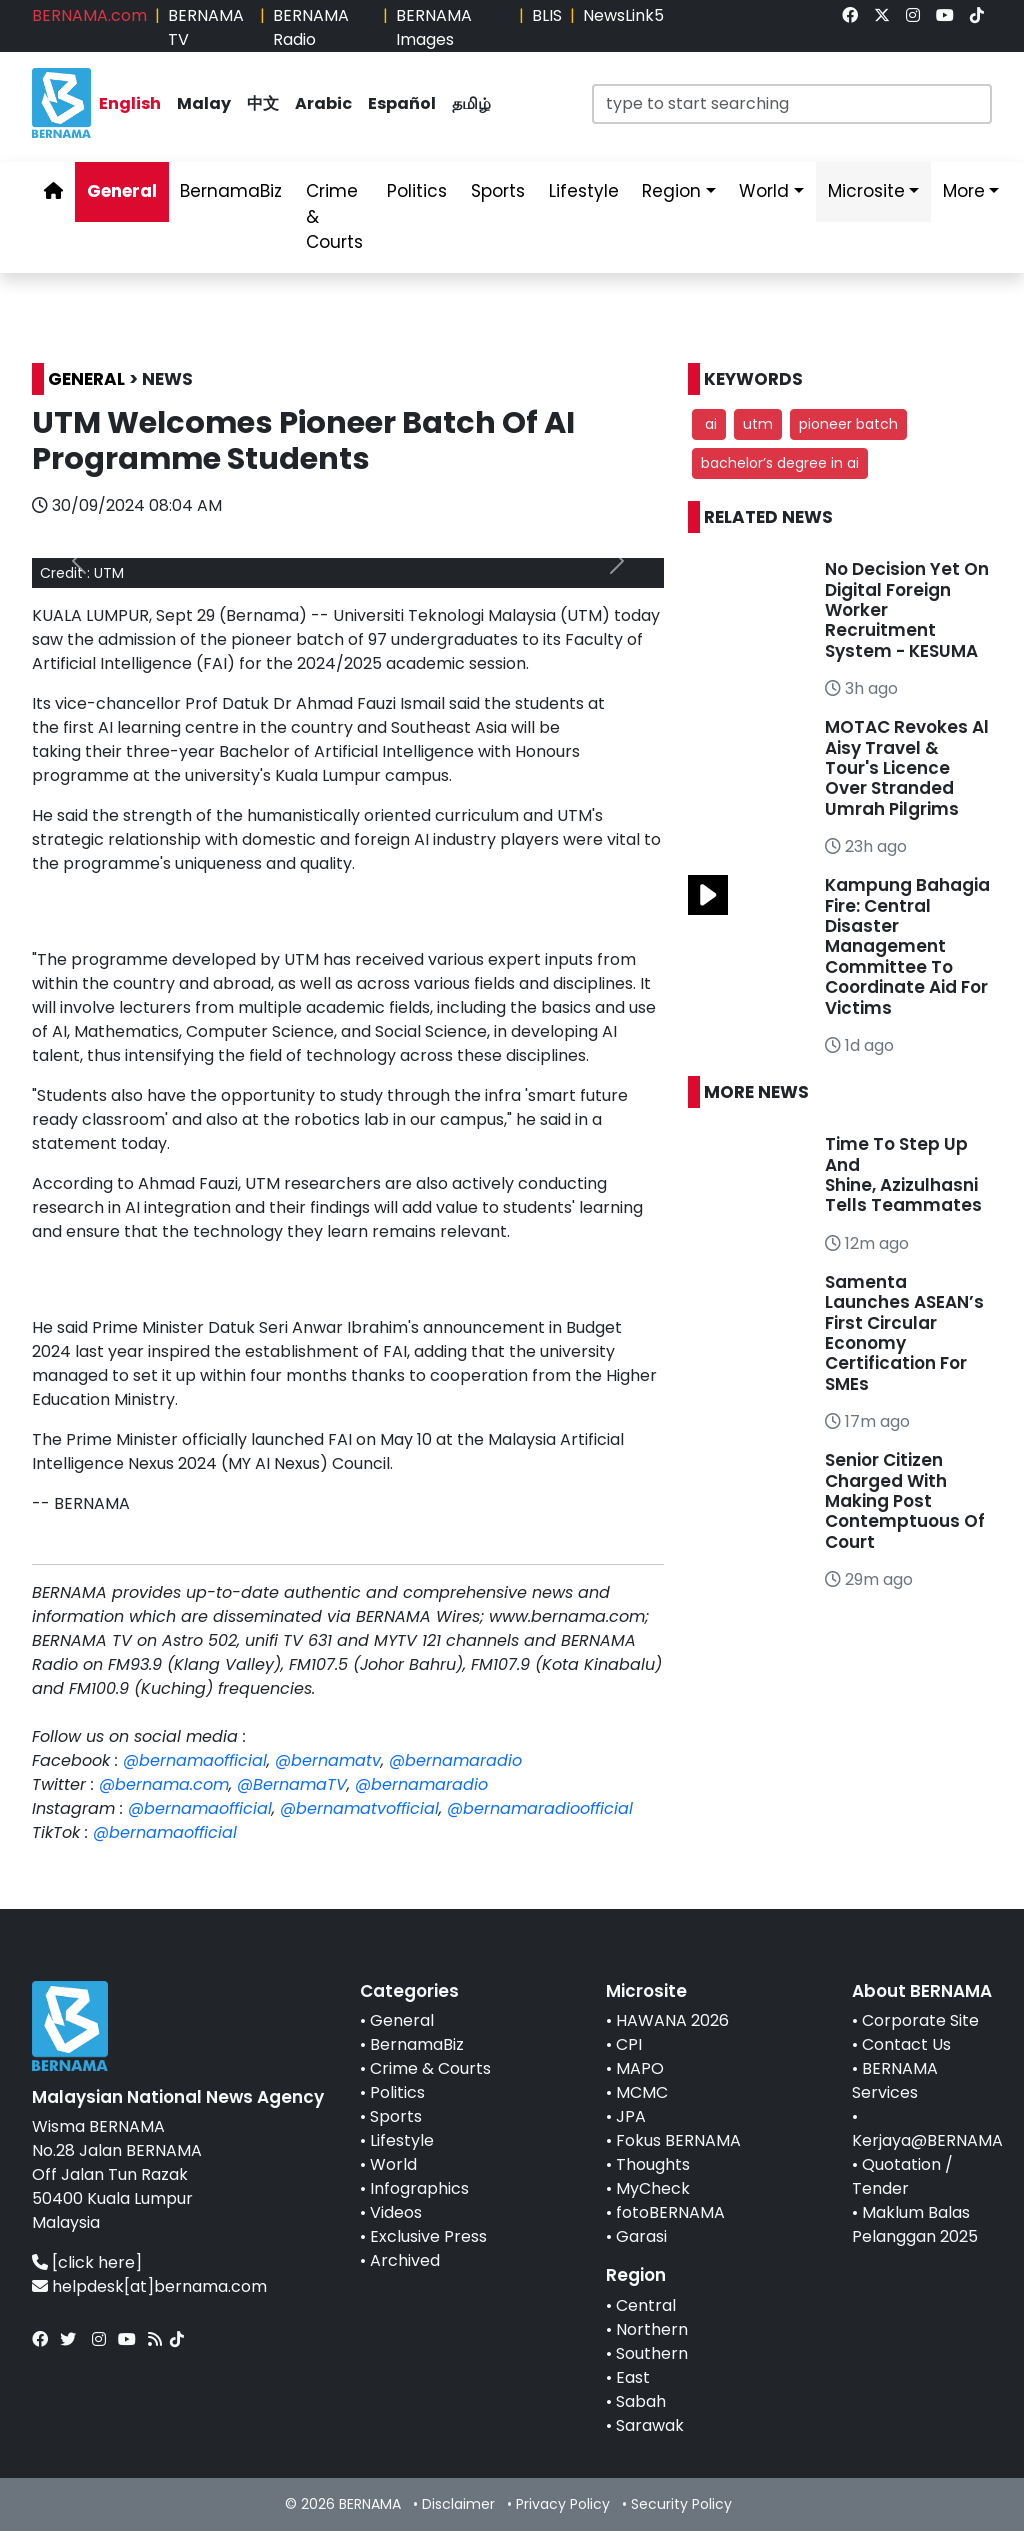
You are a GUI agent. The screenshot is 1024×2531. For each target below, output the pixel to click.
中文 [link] (263, 103)
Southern (652, 2353)
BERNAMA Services (895, 2080)
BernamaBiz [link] (231, 191)
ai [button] (709, 424)
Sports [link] (498, 191)
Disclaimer (458, 2504)
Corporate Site (920, 2020)
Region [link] (671, 191)
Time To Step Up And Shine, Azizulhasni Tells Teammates (903, 1174)
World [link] (764, 191)
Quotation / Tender (902, 2176)
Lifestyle (402, 2140)
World (393, 2164)
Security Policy (681, 2504)
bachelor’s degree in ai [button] (780, 463)
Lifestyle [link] (584, 191)
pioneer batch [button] (848, 424)
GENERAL (86, 379)
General (402, 2020)
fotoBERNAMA (670, 2212)
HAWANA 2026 (672, 2020)
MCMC (642, 2092)
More (964, 191)
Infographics (419, 2188)
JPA (631, 2116)
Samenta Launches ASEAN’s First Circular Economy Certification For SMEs (904, 1333)
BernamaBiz (417, 2044)
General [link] (122, 191)
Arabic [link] (323, 103)
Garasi (641, 2236)
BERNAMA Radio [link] (311, 27)
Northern (652, 2329)
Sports (396, 2116)
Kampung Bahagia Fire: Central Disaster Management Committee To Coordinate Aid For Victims (907, 946)
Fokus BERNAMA (678, 2140)
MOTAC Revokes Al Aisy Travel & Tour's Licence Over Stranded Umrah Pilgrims (907, 768)
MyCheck (653, 2188)
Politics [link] (417, 191)
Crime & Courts (430, 2068)
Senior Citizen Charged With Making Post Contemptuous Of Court (905, 1501)
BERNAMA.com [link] (89, 15)
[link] (850, 15)
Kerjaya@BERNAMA (927, 2140)
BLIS (547, 15)
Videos (396, 2212)
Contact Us (906, 2044)
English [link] (130, 103)
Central (646, 2305)
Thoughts (653, 2164)
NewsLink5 (623, 15)
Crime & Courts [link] (334, 216)
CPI (629, 2044)
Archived (405, 2260)
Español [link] (402, 103)
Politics (397, 2092)
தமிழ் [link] (471, 103)
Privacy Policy (563, 2504)
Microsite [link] (866, 191)
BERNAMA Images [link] (434, 27)
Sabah (641, 2401)
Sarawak (650, 2425)
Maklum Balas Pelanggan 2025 (915, 2224)
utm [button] (758, 424)
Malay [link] (204, 103)
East (633, 2377)
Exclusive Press (428, 2236)
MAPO (640, 2068)
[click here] (97, 2262)
